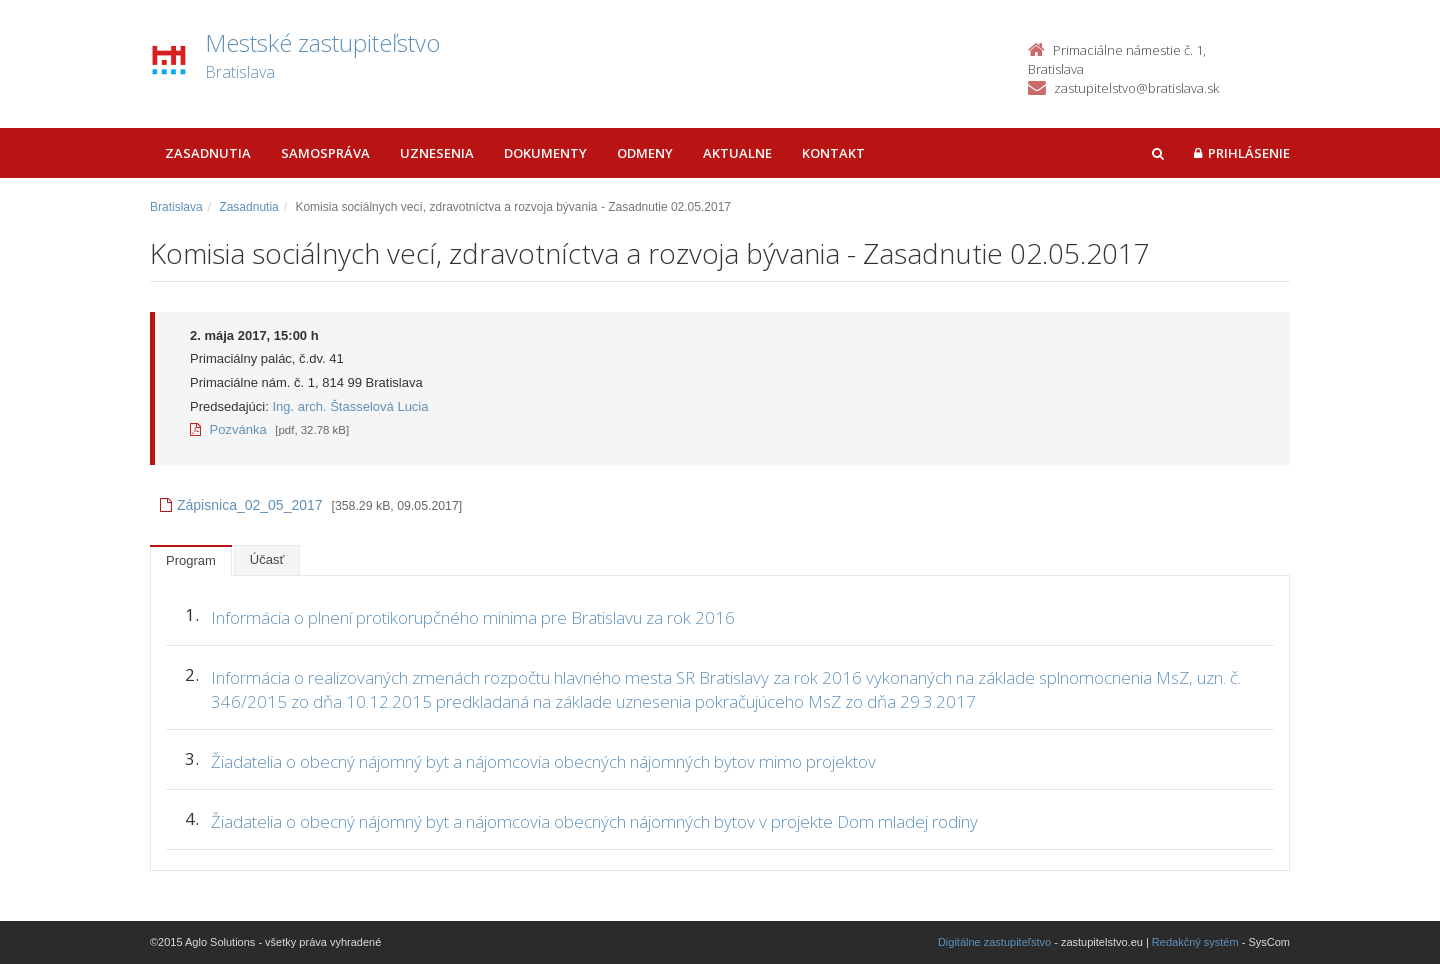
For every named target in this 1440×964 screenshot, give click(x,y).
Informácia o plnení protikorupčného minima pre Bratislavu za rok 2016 (473, 617)
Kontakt (833, 153)
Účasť (267, 559)
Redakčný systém (1195, 942)
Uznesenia (437, 153)
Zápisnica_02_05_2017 (241, 505)
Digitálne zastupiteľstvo (994, 942)
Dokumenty (545, 153)
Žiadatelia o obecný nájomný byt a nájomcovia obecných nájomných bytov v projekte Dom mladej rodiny (594, 821)
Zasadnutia (208, 153)
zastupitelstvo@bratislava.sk (1136, 88)
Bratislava (176, 207)
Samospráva (325, 153)
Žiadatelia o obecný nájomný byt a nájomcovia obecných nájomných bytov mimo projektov (543, 761)
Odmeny (645, 153)
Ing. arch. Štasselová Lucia (350, 406)
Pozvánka (228, 429)
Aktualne (737, 153)
